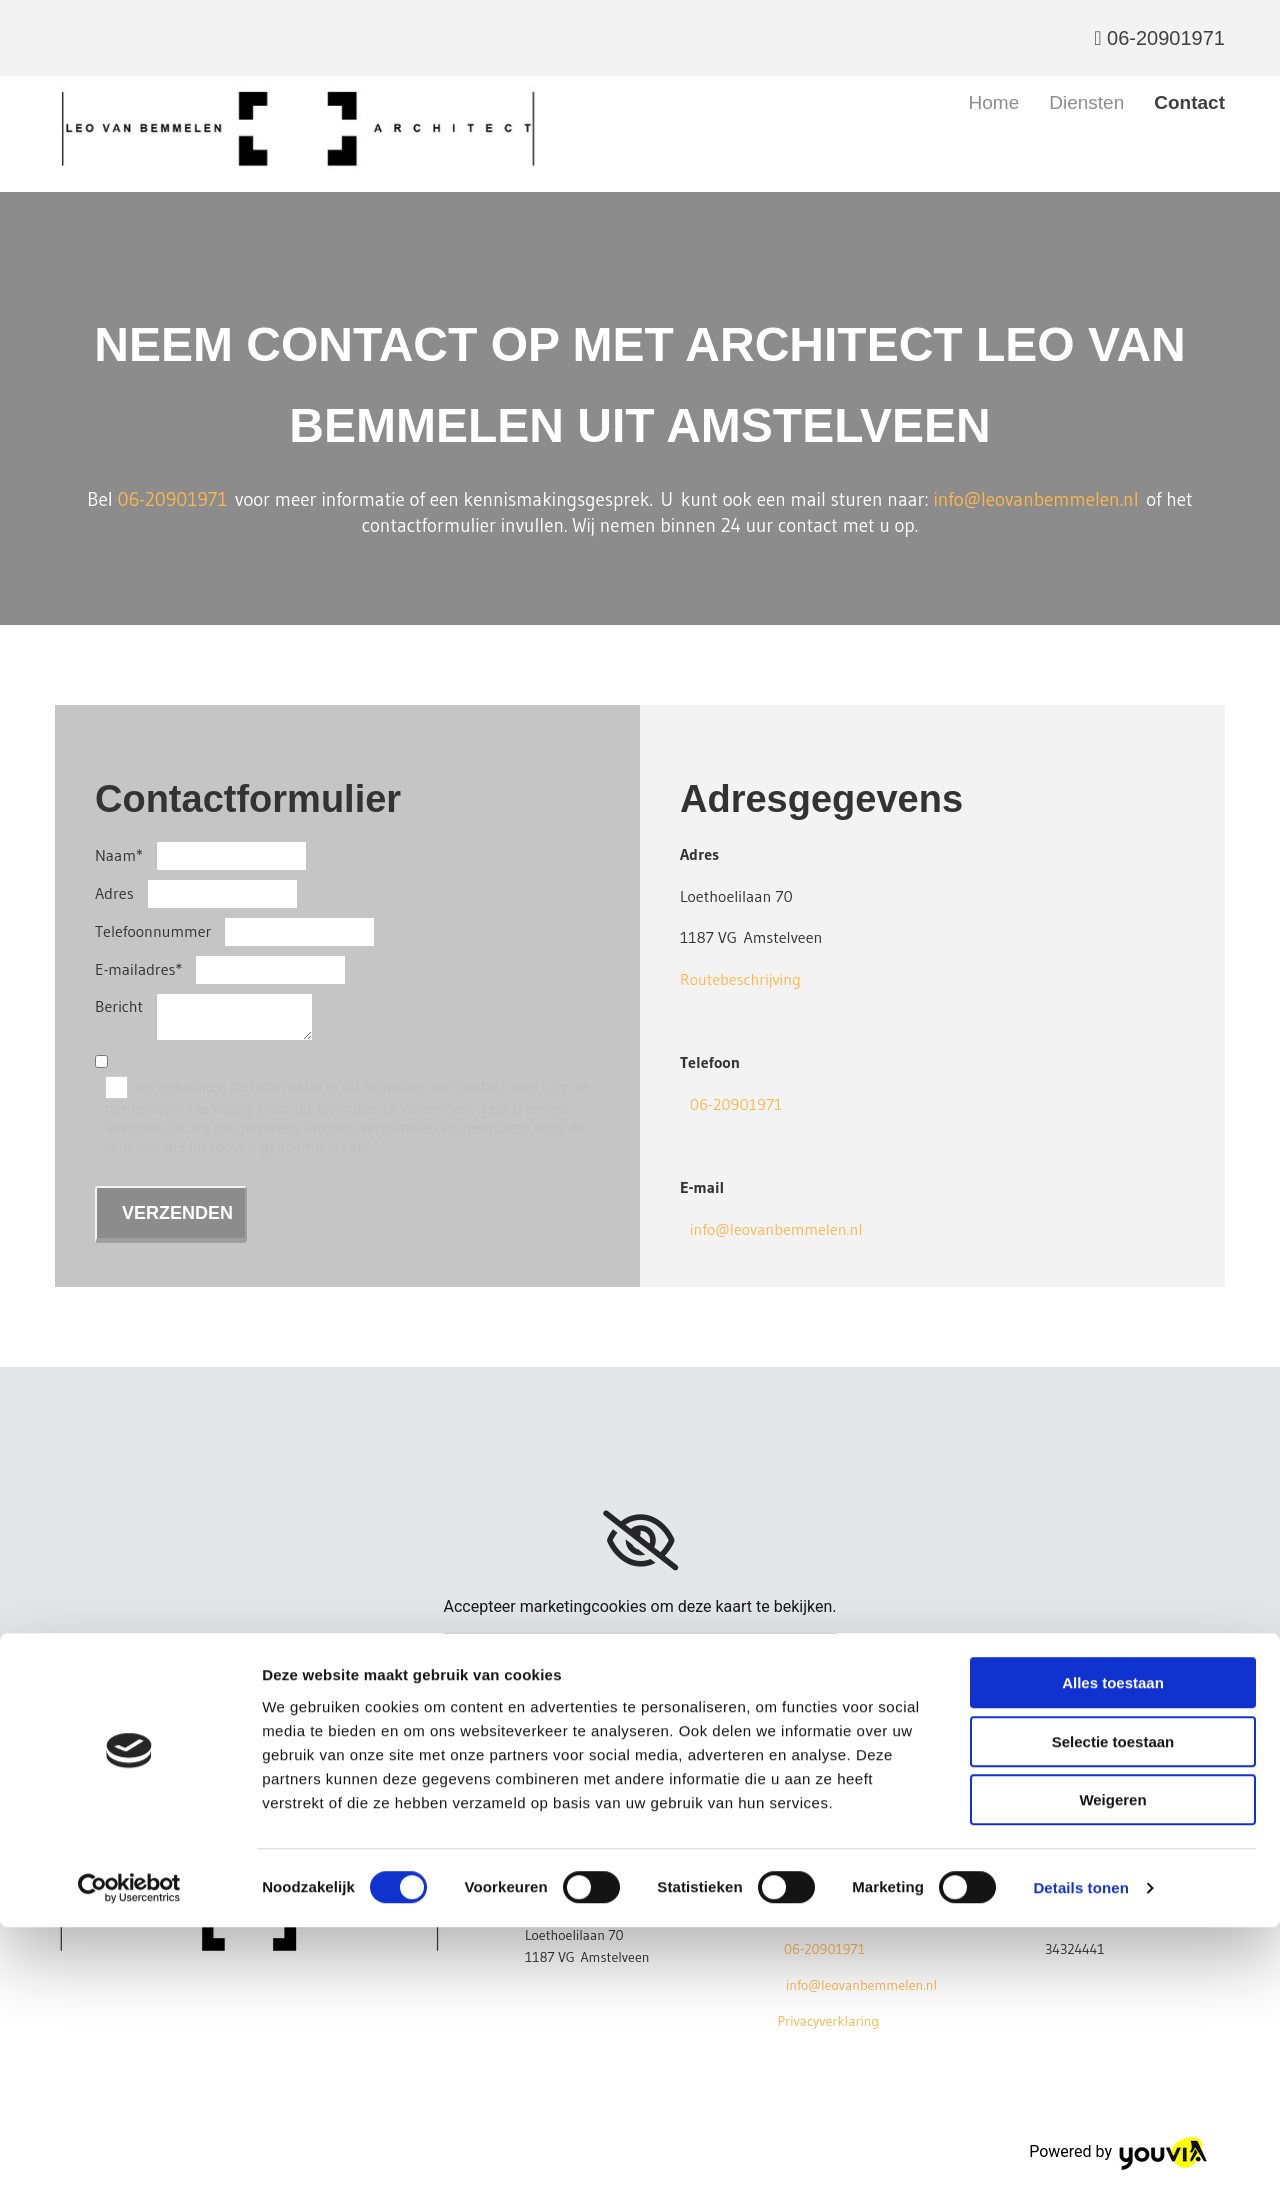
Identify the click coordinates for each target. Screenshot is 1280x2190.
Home (994, 102)
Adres (114, 893)
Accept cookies (639, 1649)
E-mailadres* (138, 969)
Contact (1189, 102)
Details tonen (1080, 2150)
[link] (640, 1541)
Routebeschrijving (740, 979)
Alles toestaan (1113, 1945)
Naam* (119, 855)
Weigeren (1112, 2062)
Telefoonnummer (153, 931)
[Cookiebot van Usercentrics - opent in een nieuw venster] (129, 2151)
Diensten (1086, 102)
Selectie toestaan (1113, 2004)
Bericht (119, 1006)
